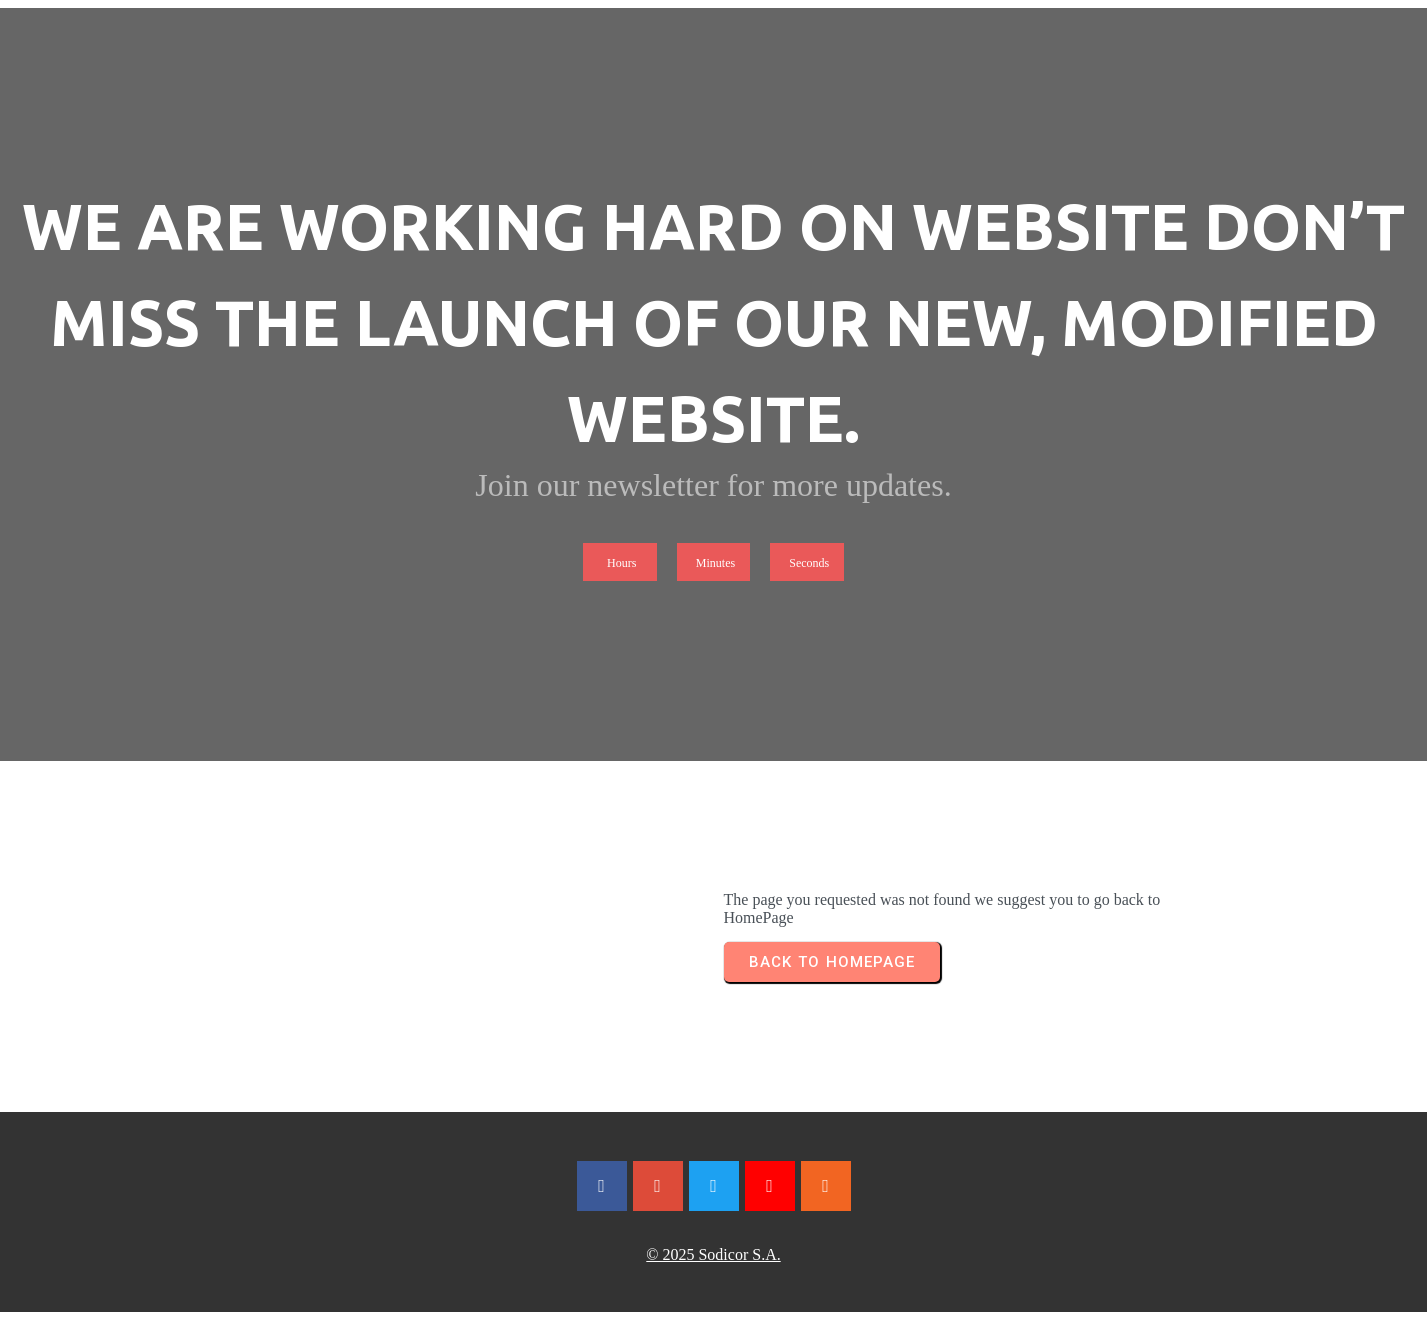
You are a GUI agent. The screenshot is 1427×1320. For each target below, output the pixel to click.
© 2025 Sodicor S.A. (713, 1254)
